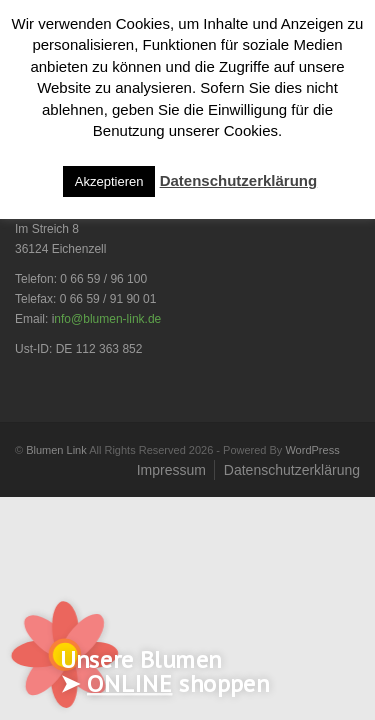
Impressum (171, 470)
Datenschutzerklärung (292, 470)
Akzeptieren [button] (109, 181)
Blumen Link (56, 450)
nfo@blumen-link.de (107, 319)
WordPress (312, 450)
